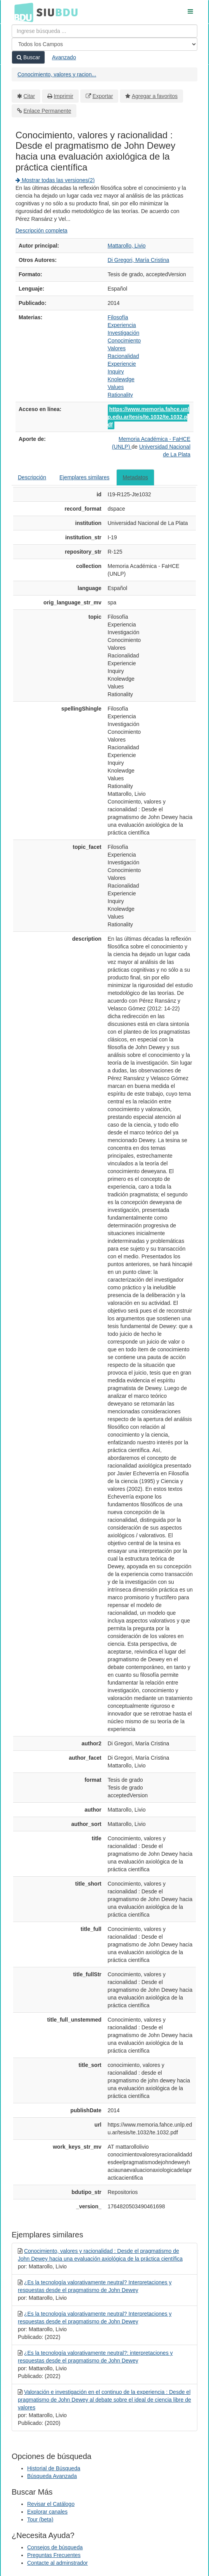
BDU (22, 12)
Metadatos (135, 477)
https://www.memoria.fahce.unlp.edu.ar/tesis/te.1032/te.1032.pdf (148, 417)
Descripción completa (41, 230)
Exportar (102, 96)
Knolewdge (121, 379)
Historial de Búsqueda (53, 2468)
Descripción (32, 477)
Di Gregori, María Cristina (138, 260)
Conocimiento (124, 340)
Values (116, 387)
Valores (117, 348)
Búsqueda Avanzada (52, 2476)
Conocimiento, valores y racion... (56, 74)
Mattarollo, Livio (127, 246)
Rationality (120, 395)
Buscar (28, 57)
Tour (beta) (40, 2519)
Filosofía (118, 317)
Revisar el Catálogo (50, 2504)
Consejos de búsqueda (55, 2547)
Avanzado (64, 57)
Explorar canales (47, 2512)
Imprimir (63, 96)
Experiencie (122, 364)
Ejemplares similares (84, 477)
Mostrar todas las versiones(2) (55, 180)
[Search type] (104, 44)
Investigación (124, 333)
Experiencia (122, 325)
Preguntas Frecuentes (54, 2555)
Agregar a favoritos (155, 96)
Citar (29, 96)
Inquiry (116, 371)
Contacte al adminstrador (57, 2563)
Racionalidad (123, 356)
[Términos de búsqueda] (104, 31)
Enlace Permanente (47, 111)
